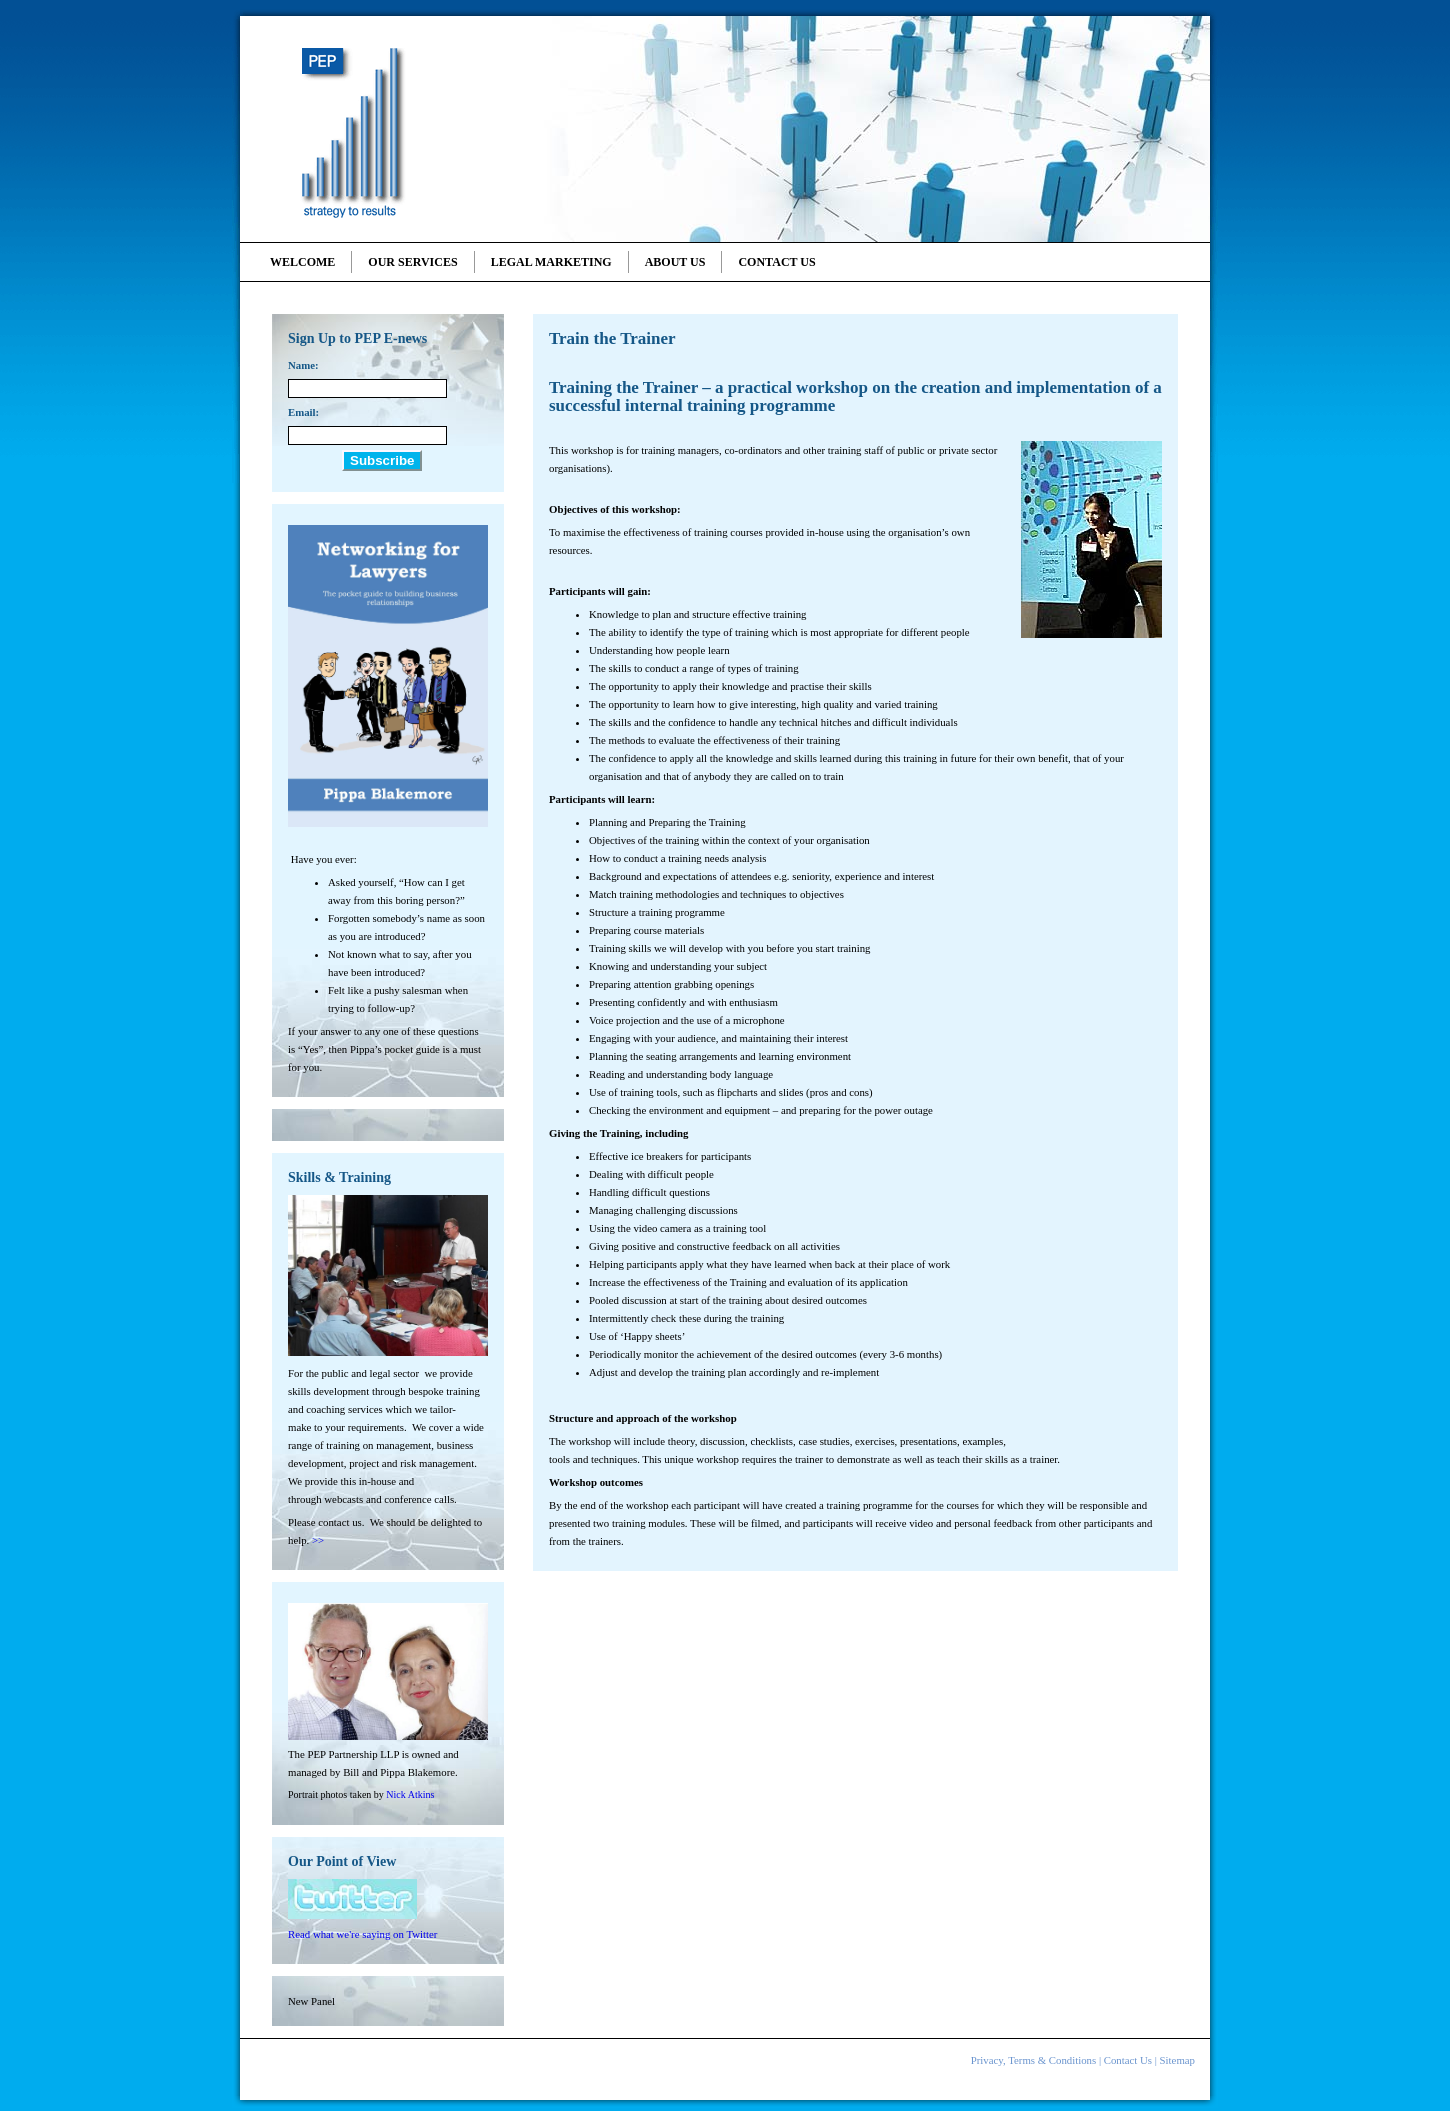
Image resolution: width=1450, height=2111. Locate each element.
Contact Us (776, 262)
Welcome (302, 262)
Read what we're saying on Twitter (362, 1934)
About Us (675, 262)
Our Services (412, 262)
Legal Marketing (551, 262)
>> (318, 1540)
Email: (303, 412)
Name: (303, 365)
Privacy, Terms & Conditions (1034, 2060)
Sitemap (1177, 2060)
